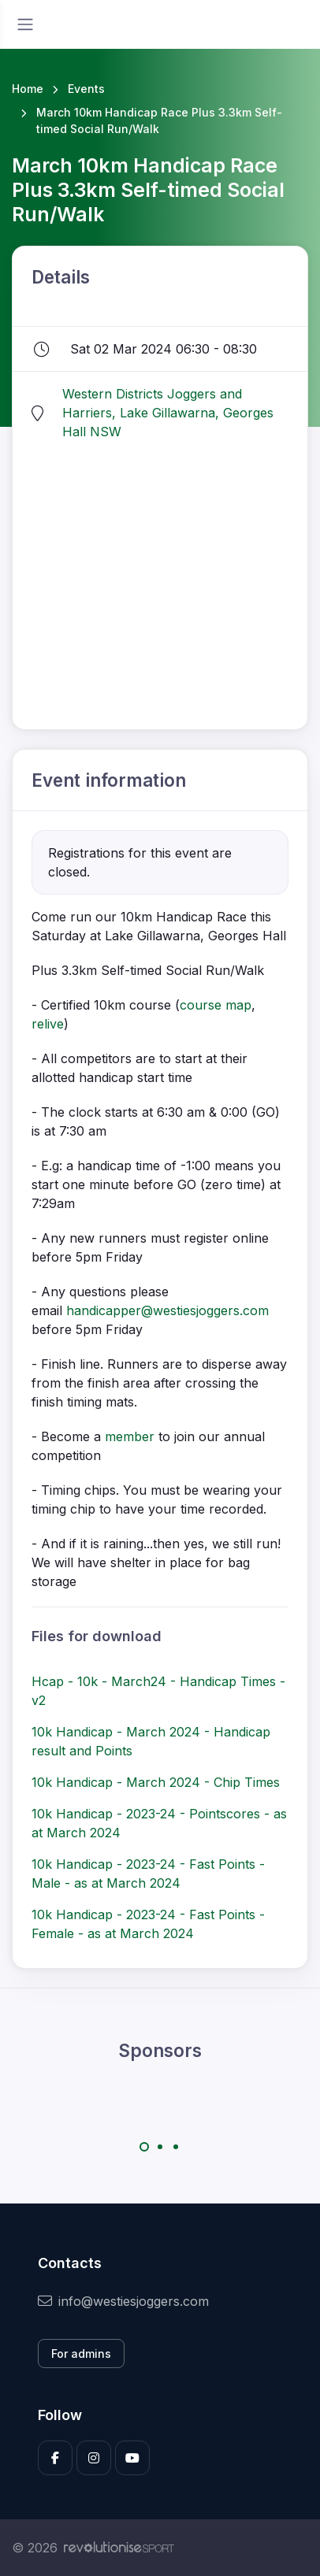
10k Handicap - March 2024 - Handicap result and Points (151, 1741)
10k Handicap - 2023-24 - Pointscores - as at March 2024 (159, 1823)
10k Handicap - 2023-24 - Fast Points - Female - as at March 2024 (148, 1924)
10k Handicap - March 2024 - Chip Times (156, 1782)
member (129, 1436)
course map (215, 1005)
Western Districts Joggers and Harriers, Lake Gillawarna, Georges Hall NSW (167, 412)
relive (48, 1024)
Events (86, 88)
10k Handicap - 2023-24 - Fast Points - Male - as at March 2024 (148, 1873)
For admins (81, 2353)
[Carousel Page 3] (175, 2147)
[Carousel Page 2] (160, 2147)
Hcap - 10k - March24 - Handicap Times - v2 (158, 1690)
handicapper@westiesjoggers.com (167, 1310)
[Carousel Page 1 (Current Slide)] (144, 2147)
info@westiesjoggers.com (123, 2301)
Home (27, 88)
